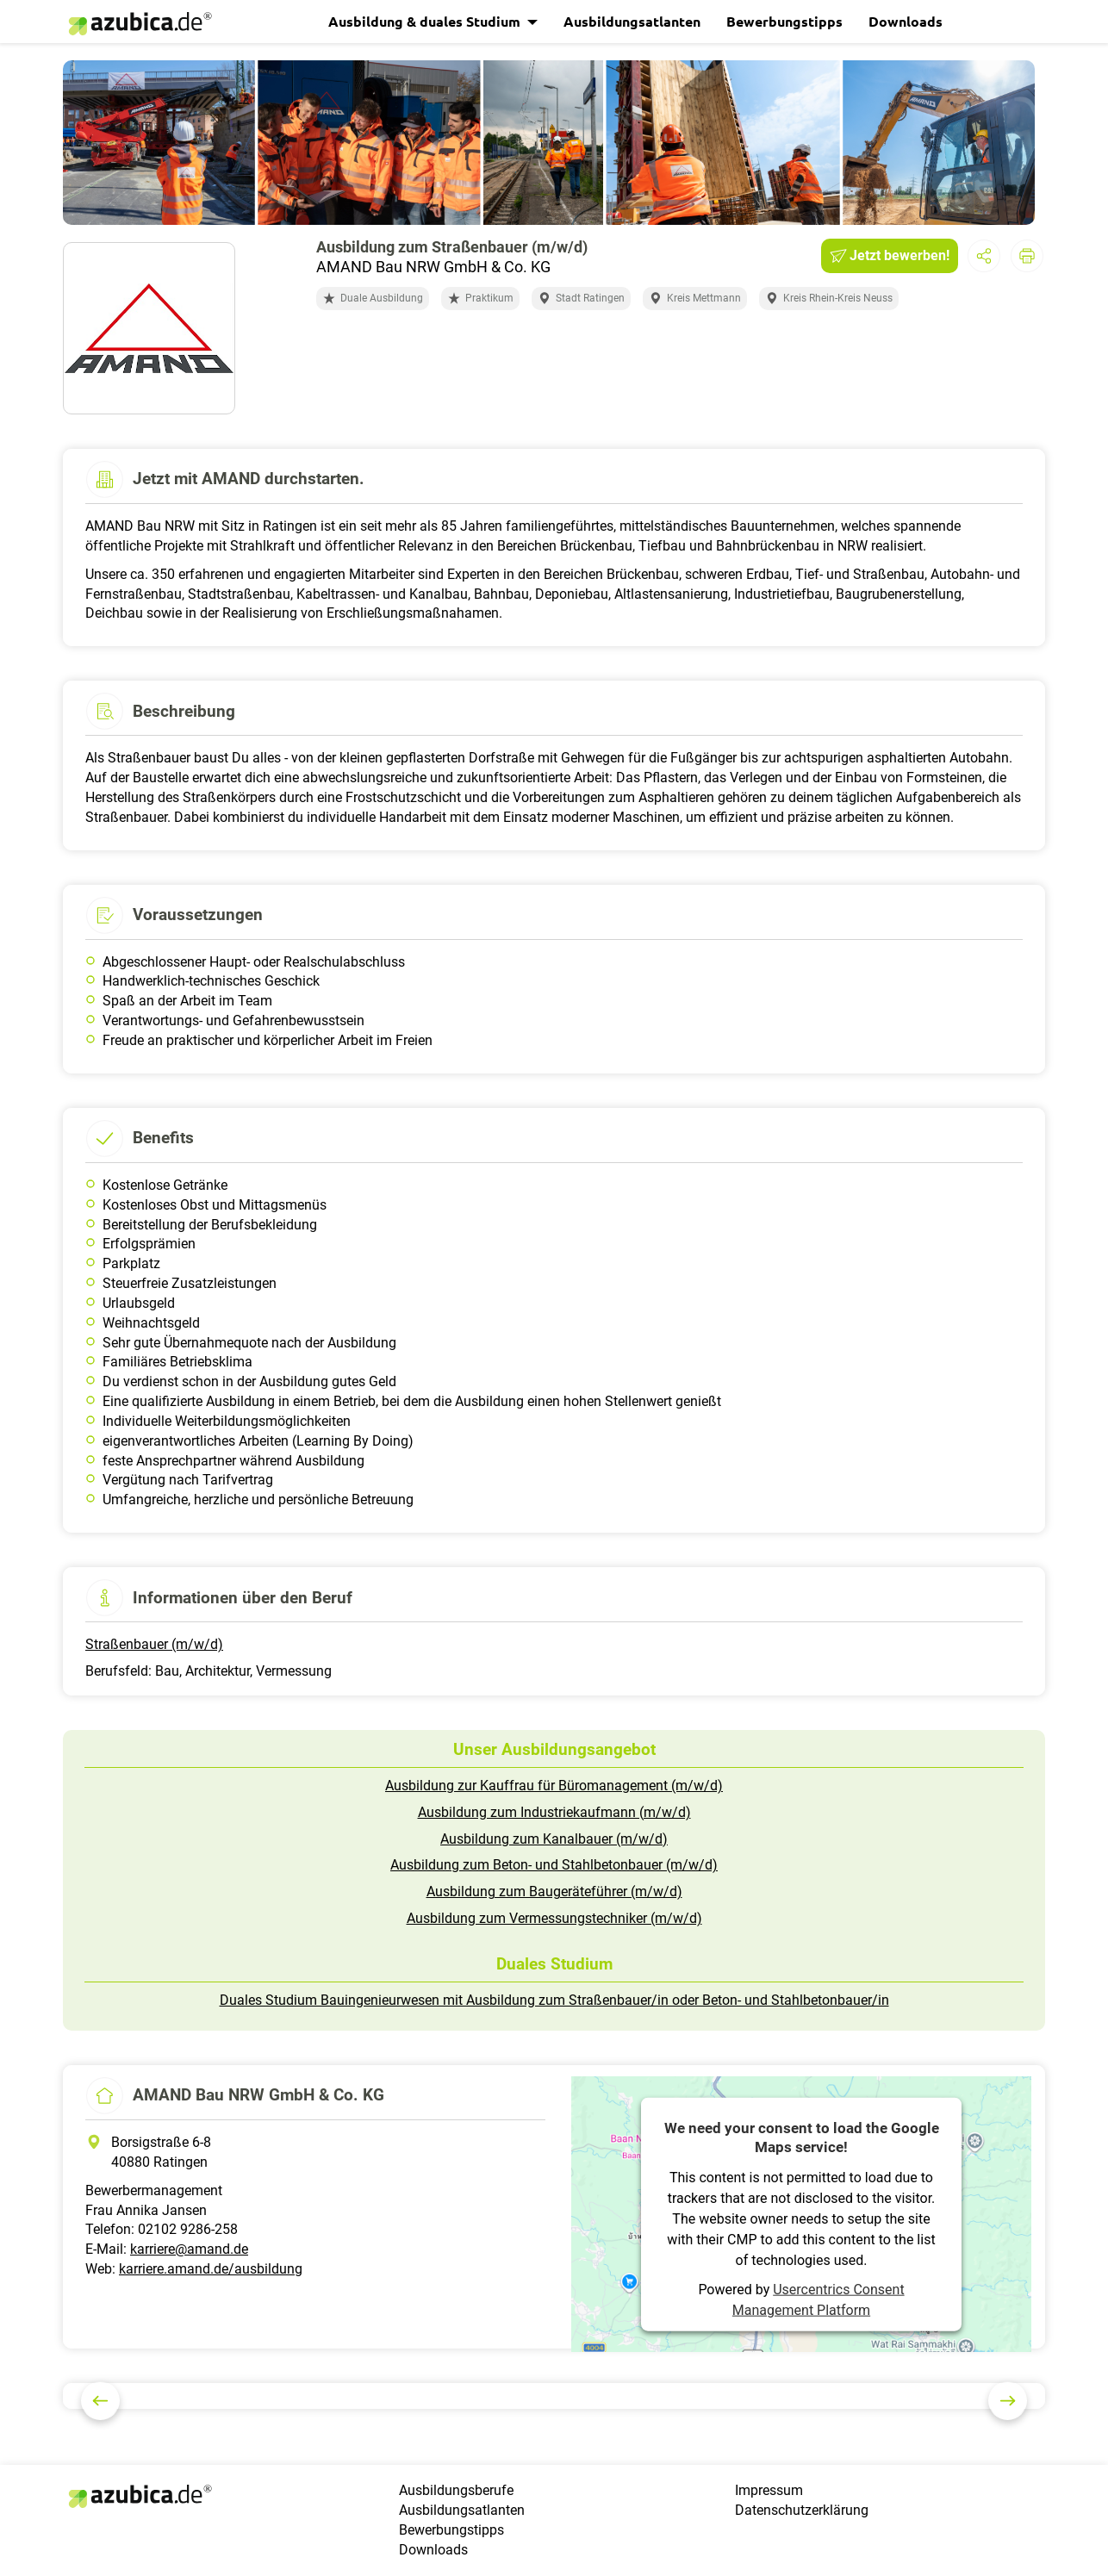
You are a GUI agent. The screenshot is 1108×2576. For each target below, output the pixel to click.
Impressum (769, 2490)
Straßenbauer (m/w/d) (154, 1644)
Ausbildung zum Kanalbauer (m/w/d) (554, 1839)
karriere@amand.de (189, 2249)
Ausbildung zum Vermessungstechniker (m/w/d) (554, 1918)
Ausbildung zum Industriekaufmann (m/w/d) (554, 1812)
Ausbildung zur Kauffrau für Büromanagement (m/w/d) (554, 1785)
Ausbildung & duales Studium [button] (426, 21)
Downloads (905, 21)
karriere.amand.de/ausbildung (210, 2269)
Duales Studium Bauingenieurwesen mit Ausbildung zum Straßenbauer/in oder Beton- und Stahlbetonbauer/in (554, 2000)
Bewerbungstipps (784, 21)
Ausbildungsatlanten (631, 21)
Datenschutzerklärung (801, 2510)
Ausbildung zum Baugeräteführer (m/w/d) (554, 1891)
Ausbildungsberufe (456, 2490)
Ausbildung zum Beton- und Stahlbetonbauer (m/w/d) (554, 1865)
